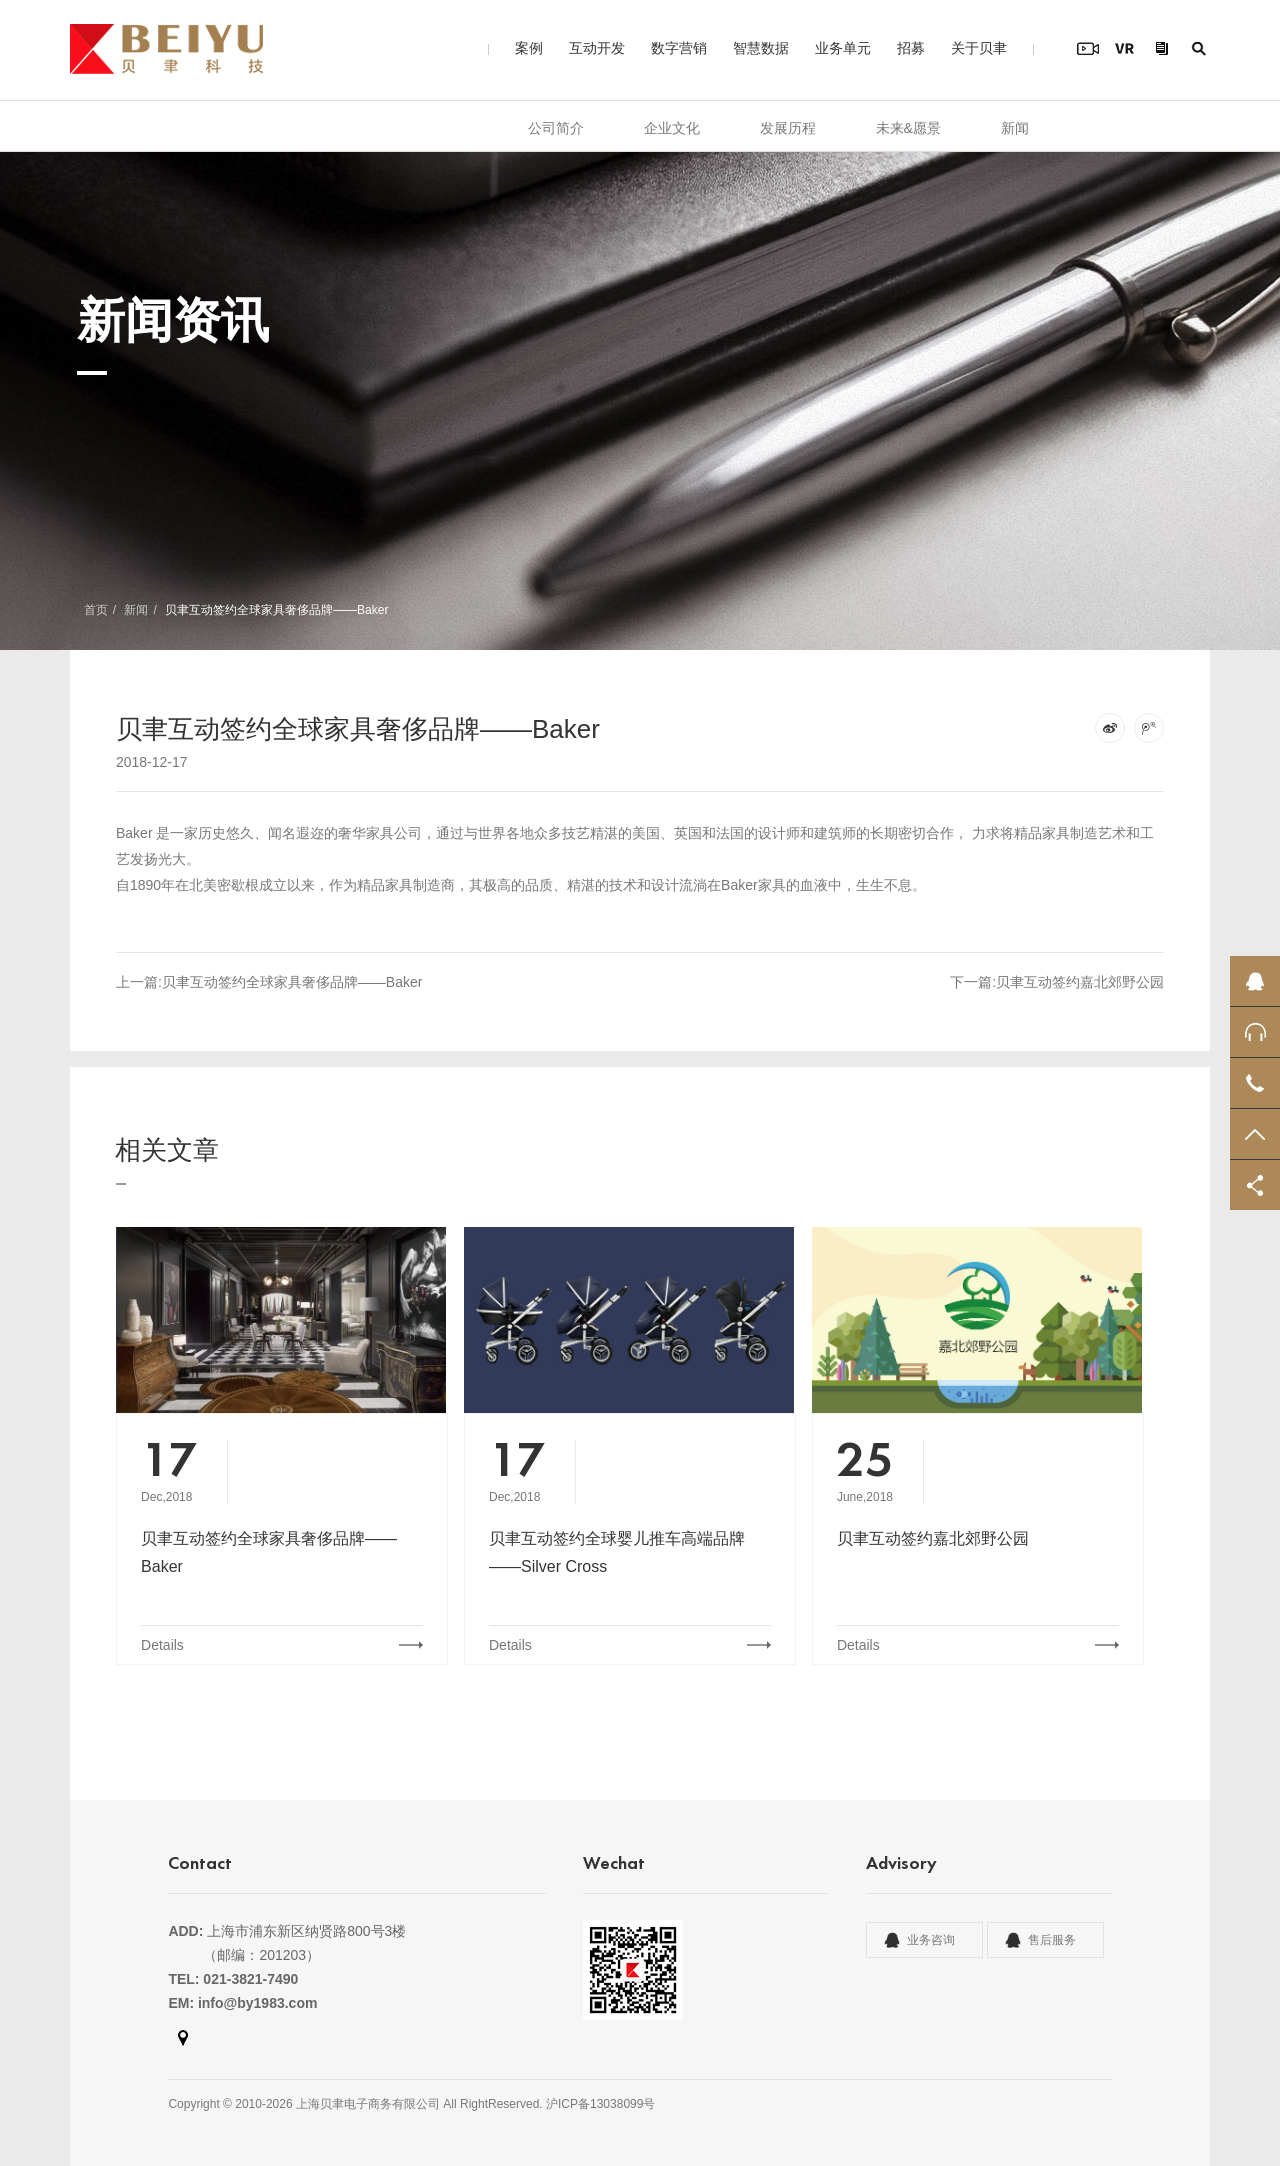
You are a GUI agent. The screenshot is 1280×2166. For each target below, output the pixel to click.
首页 (96, 610)
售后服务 (1052, 1940)
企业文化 (672, 128)
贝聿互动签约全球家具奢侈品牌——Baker (269, 1552)
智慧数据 (761, 48)
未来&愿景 (908, 128)
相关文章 (167, 1150)
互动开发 (597, 48)
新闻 (1015, 128)
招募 (911, 48)
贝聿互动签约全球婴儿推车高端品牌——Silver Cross (617, 1552)
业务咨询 (931, 1940)
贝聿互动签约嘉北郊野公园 (933, 1538)
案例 (529, 48)
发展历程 (788, 128)
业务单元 (843, 48)
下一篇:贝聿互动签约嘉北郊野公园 (1057, 982)
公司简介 (556, 128)
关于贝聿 (979, 48)
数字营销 (679, 48)
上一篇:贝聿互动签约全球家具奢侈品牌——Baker (269, 982)
